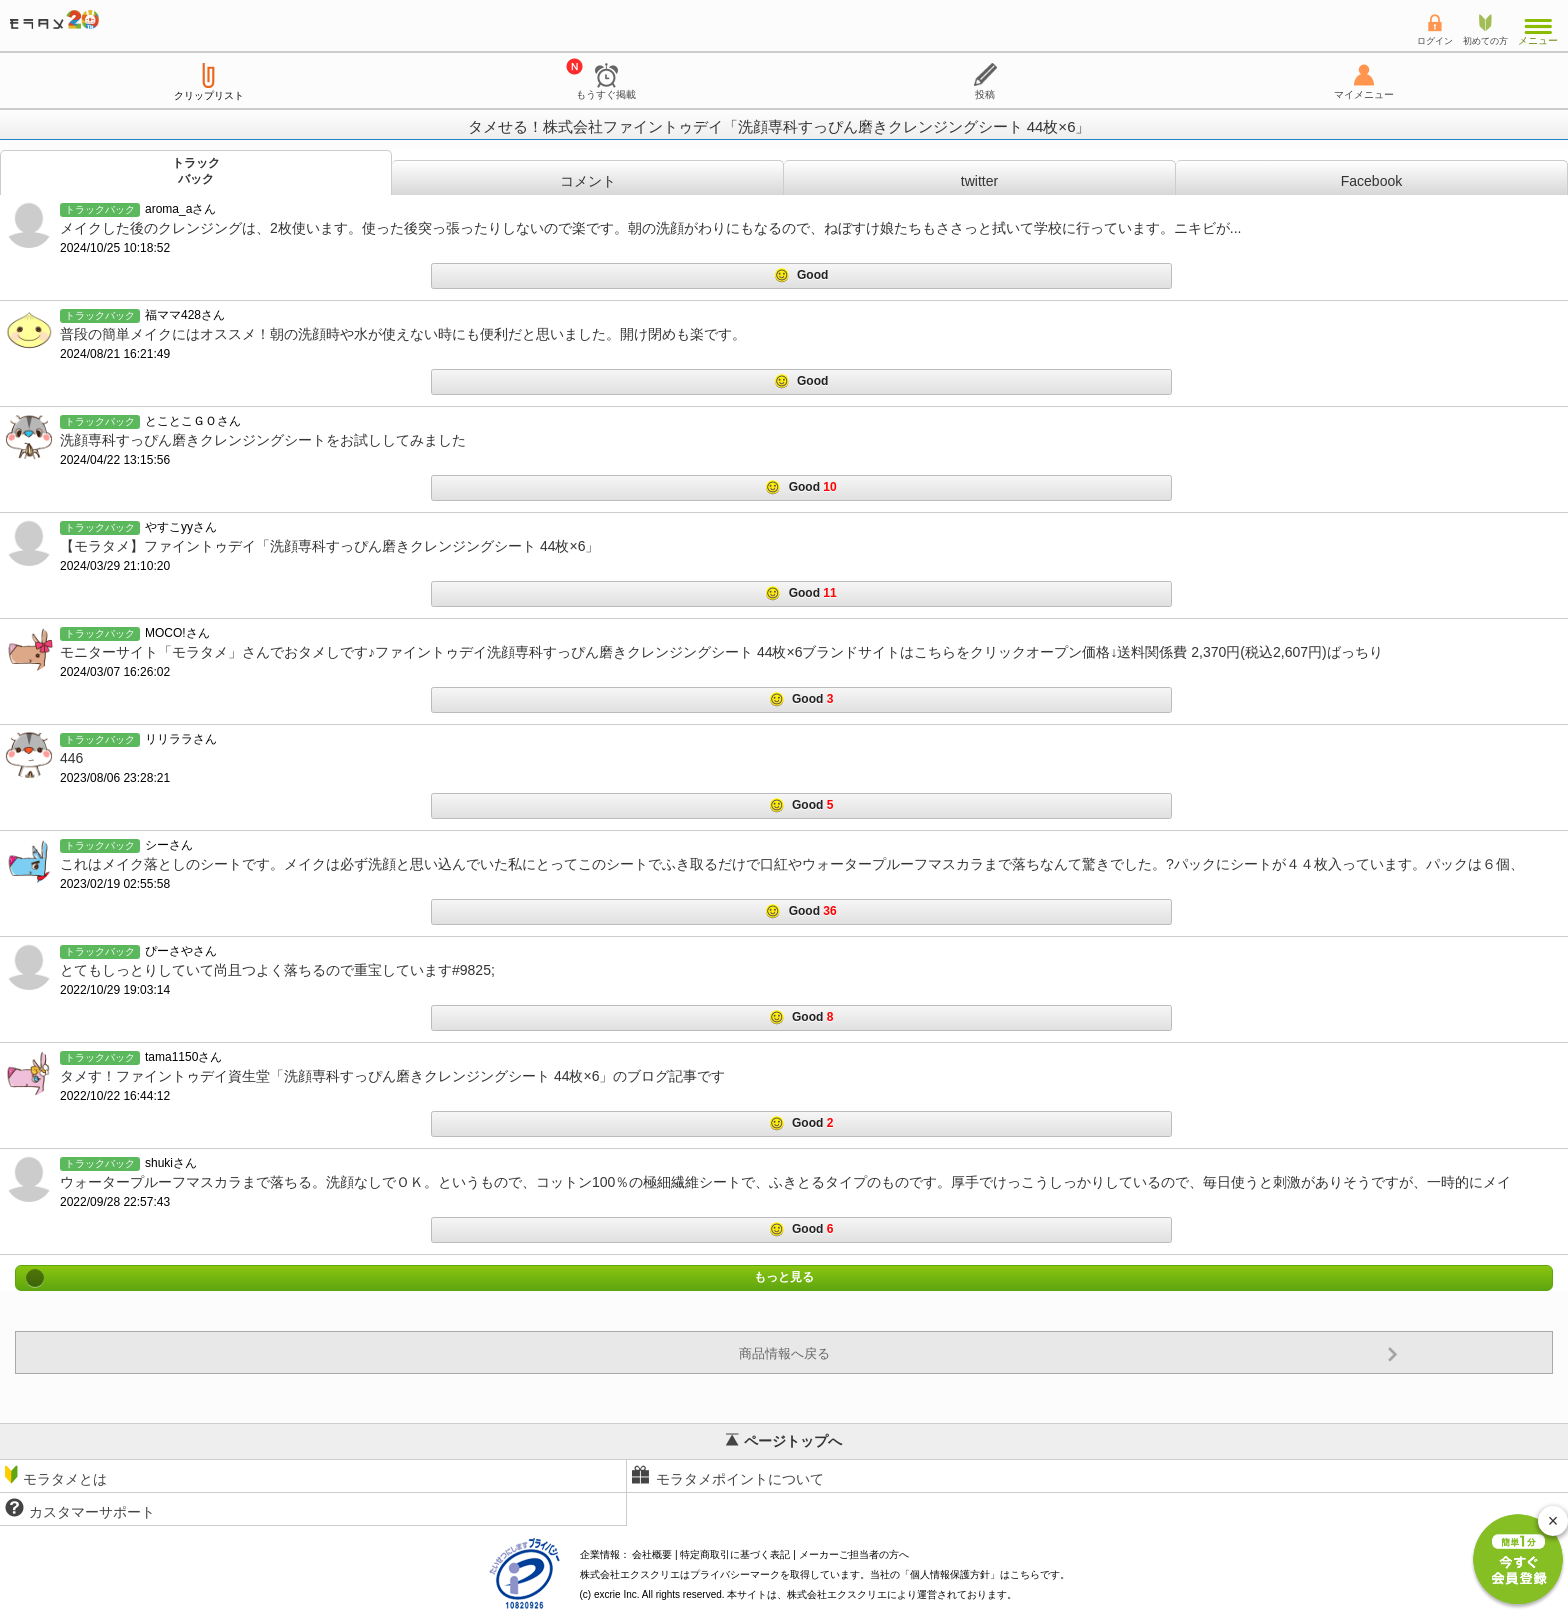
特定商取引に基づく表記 (735, 1554)
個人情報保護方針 (950, 1574)
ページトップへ (784, 1441)
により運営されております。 (902, 1594)
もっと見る (784, 1278)
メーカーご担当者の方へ (854, 1554)
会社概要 (652, 1554)
